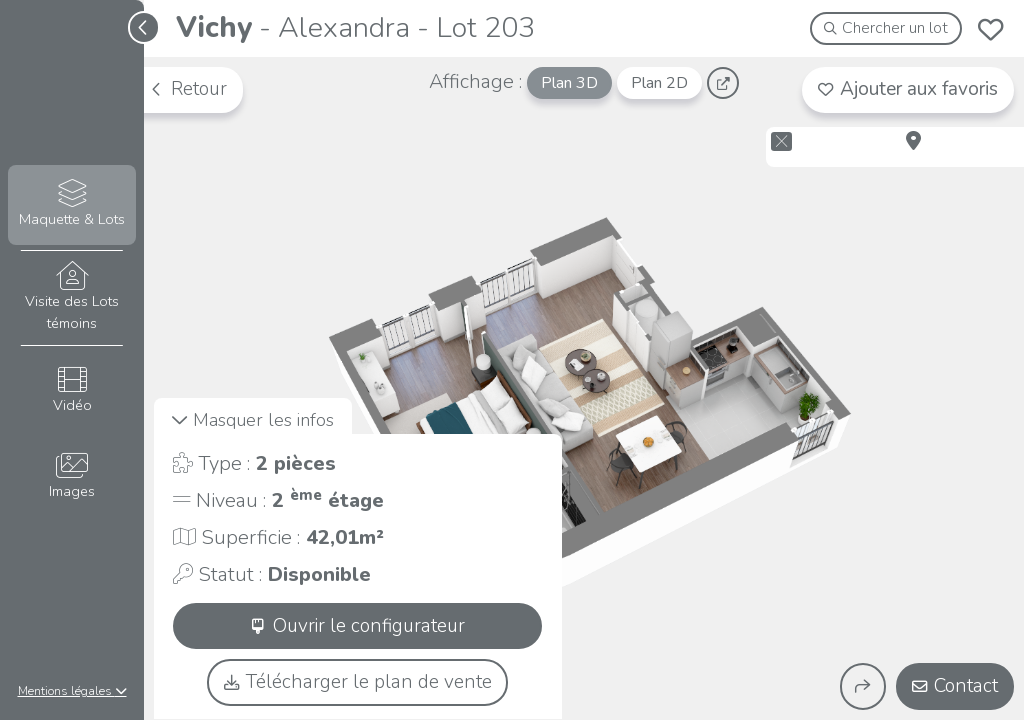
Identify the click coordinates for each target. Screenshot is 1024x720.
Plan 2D (659, 83)
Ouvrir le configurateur (358, 626)
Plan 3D (569, 83)
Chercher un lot (886, 28)
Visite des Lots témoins (71, 297)
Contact (955, 686)
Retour (188, 89)
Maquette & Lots (71, 204)
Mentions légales (72, 691)
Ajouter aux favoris (908, 89)
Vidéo (71, 390)
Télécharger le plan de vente (358, 682)
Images (71, 476)
